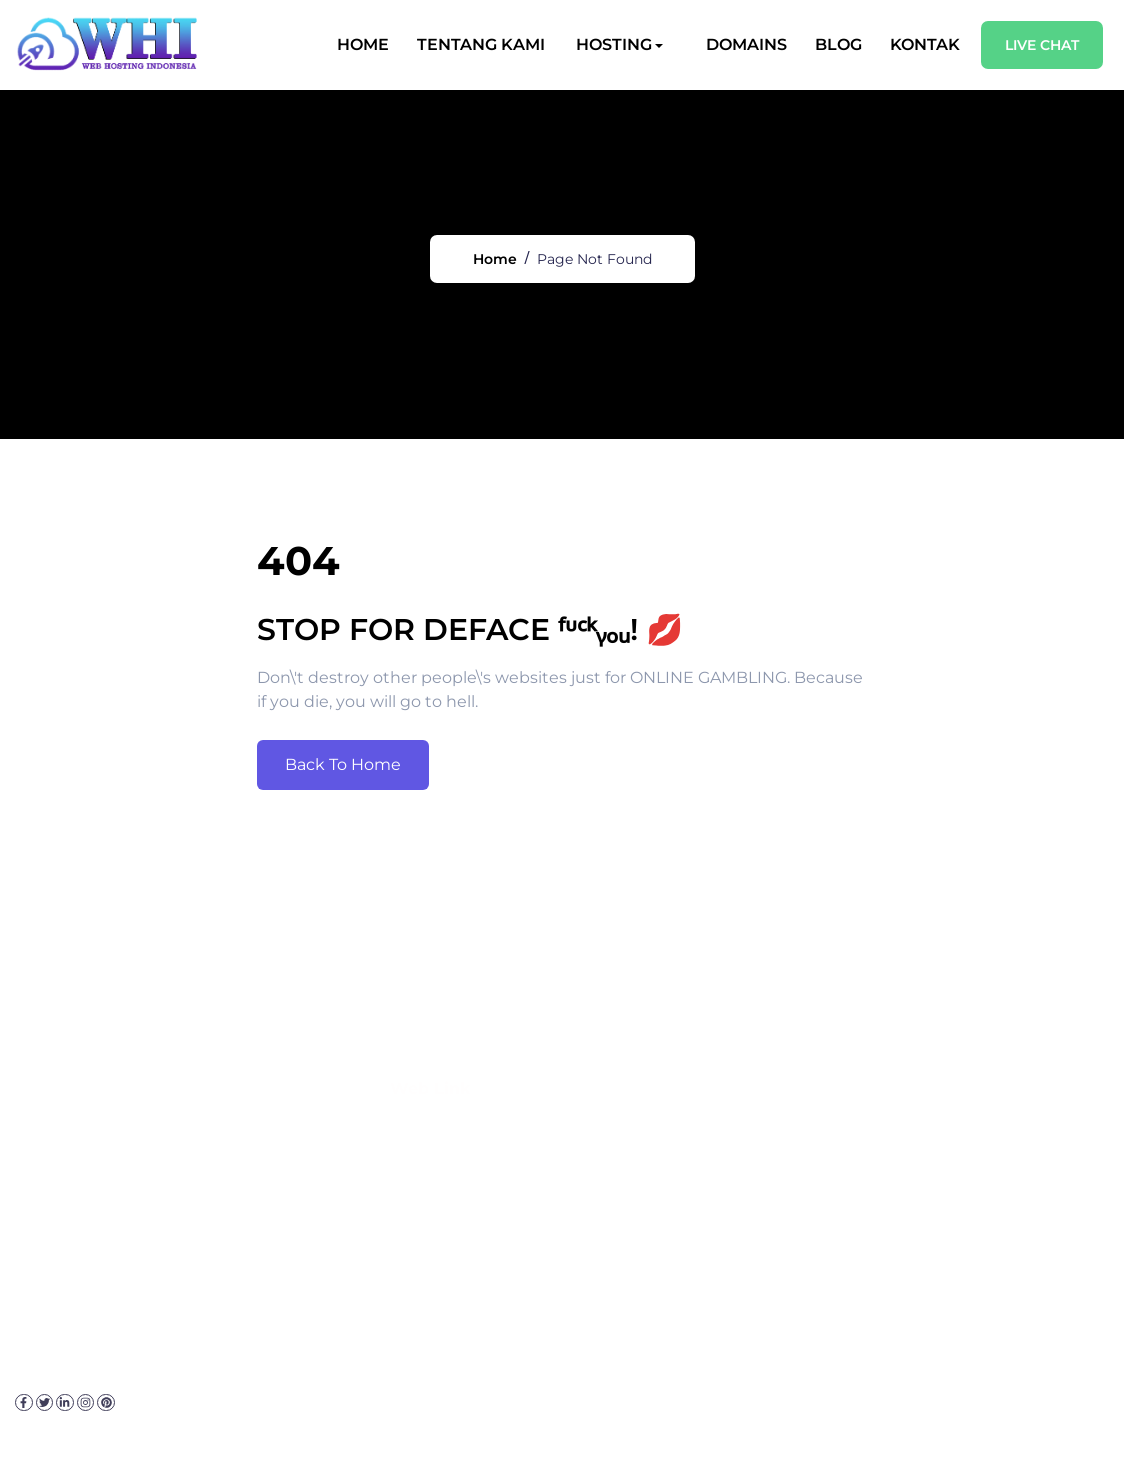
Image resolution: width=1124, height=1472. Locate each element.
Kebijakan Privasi (205, 1436)
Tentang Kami (482, 44)
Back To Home (343, 799)
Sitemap (462, 1436)
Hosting (615, 44)
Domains (747, 44)
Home (364, 44)
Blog (839, 44)
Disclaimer (327, 1436)
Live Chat (1043, 45)
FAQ (398, 1436)
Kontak (926, 44)
